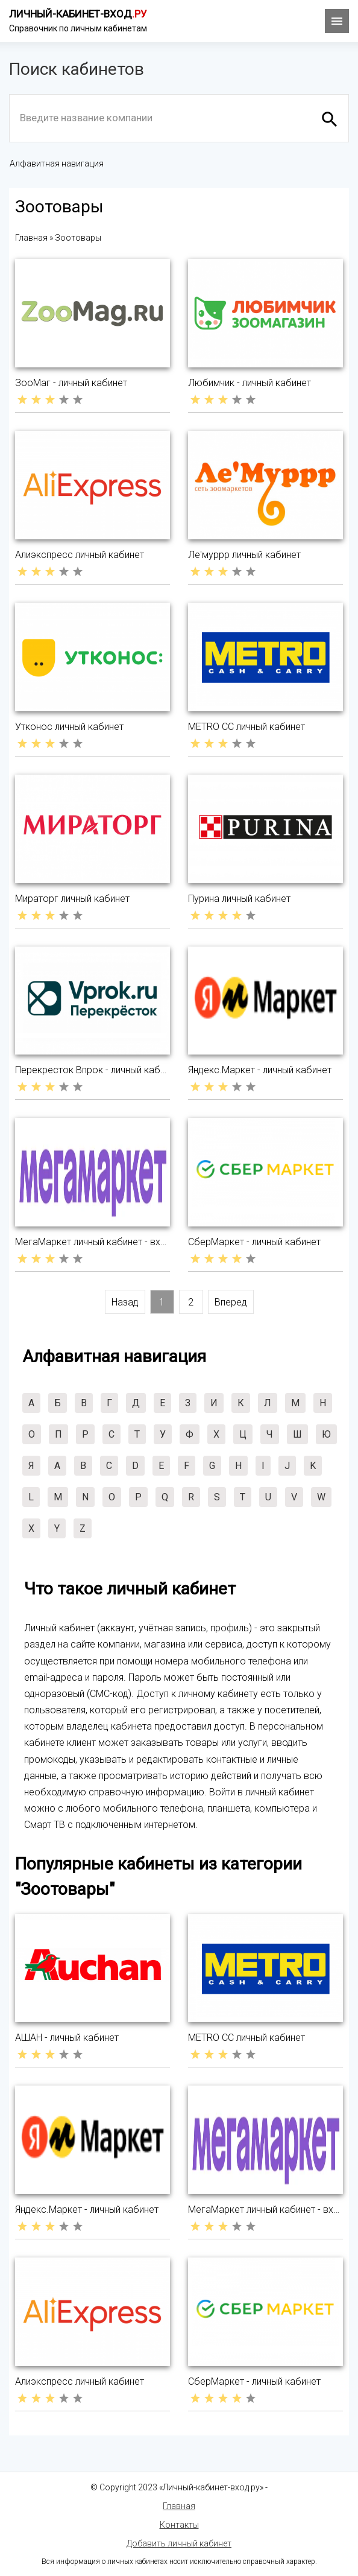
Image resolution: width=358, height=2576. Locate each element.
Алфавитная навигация (57, 163)
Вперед (231, 1302)
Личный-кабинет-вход (78, 14)
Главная (179, 2506)
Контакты (179, 2525)
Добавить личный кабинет (179, 2543)
